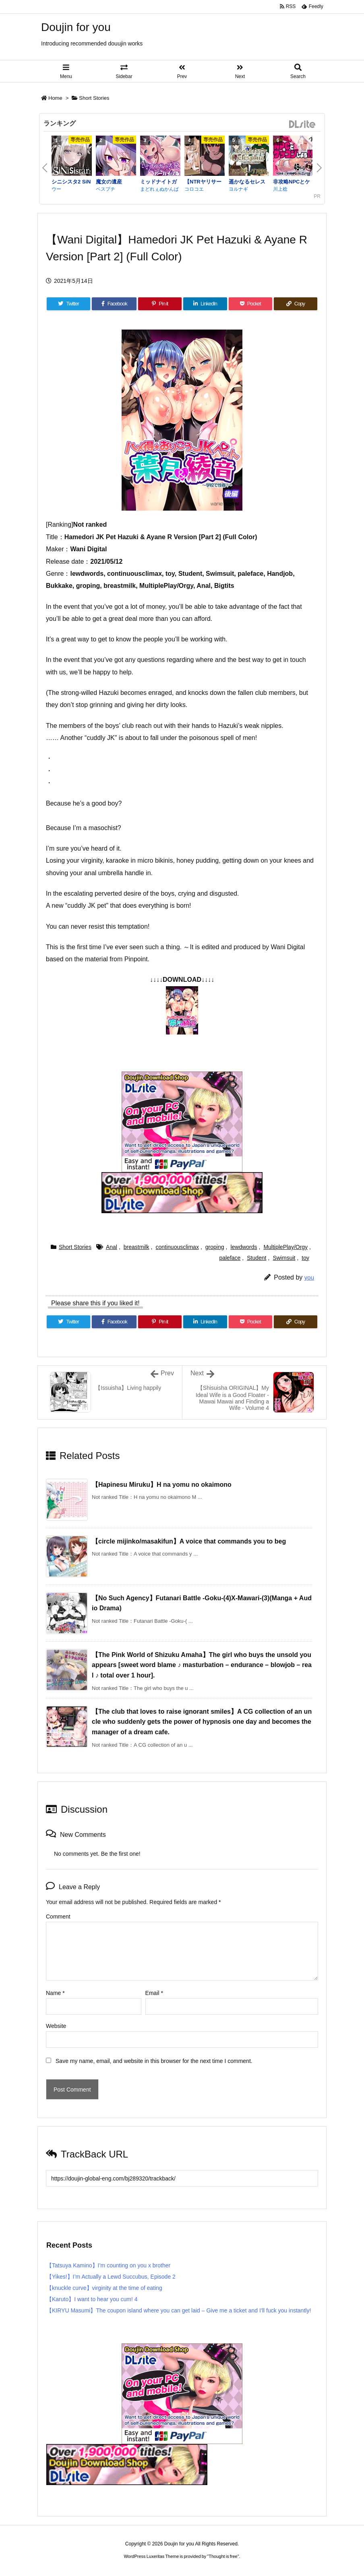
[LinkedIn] (205, 303)
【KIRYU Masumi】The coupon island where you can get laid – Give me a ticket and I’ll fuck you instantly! (178, 2310)
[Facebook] (114, 303)
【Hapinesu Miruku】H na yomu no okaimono (162, 1484)
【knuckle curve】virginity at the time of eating (104, 2288)
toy (305, 1258)
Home (55, 98)
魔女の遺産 (109, 182)
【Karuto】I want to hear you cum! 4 (91, 2299)
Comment (58, 1916)
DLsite (302, 125)
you (309, 1277)
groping (214, 1247)
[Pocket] (250, 303)
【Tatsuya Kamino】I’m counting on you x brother (108, 2265)
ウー (56, 189)
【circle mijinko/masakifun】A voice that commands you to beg (189, 1541)
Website (56, 2026)
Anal (111, 1247)
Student (256, 1258)
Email (154, 1993)
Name (55, 1993)
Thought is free (223, 2556)
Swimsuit (284, 1258)
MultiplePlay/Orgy (285, 1247)
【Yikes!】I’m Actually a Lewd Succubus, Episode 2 (111, 2276)
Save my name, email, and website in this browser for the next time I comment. (154, 2061)
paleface (229, 1258)
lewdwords (243, 1247)
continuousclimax (177, 1247)
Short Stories (94, 98)
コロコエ (194, 189)
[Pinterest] (160, 303)
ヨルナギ (238, 189)
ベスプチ (105, 189)
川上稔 (280, 189)
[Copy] (295, 303)
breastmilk (136, 1247)
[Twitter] (68, 303)
